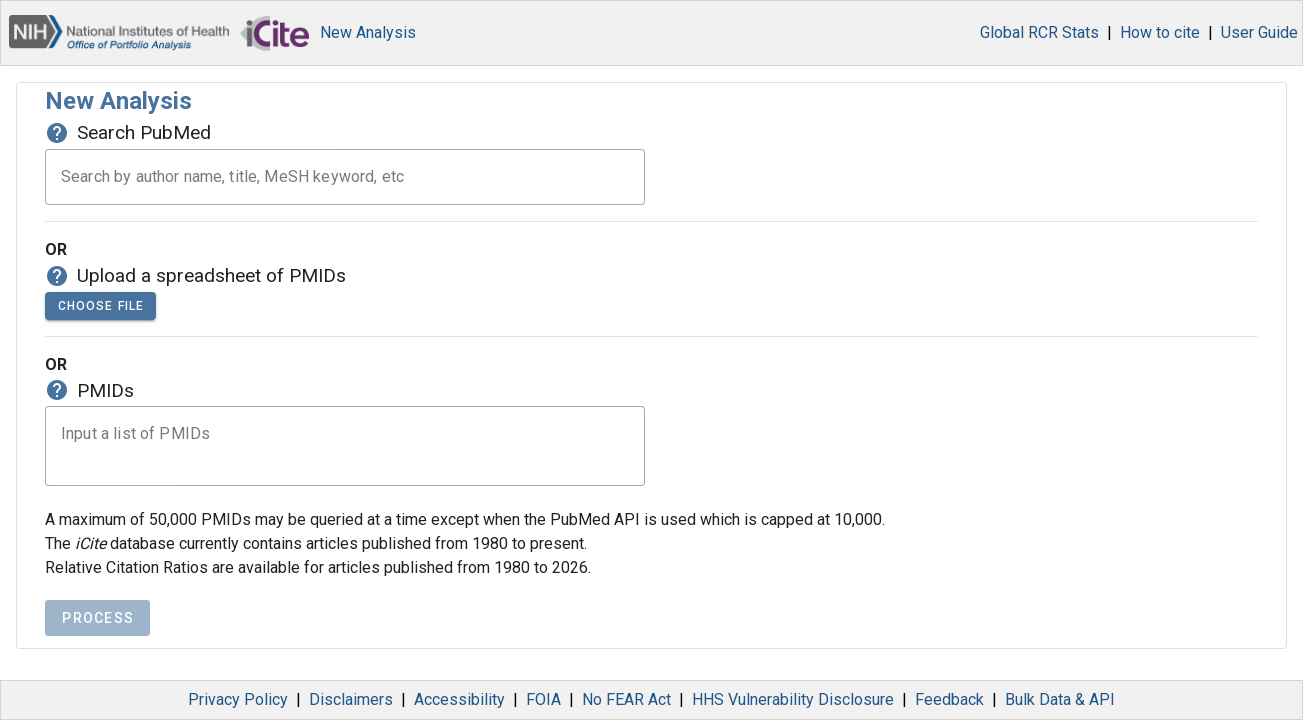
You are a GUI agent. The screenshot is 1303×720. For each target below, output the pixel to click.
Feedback (949, 699)
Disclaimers (351, 699)
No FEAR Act (626, 699)
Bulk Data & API (1060, 699)
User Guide (1259, 32)
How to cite (1160, 32)
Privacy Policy (238, 699)
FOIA (543, 699)
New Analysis (368, 32)
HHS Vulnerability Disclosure (793, 699)
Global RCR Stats (1039, 32)
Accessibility (459, 699)
